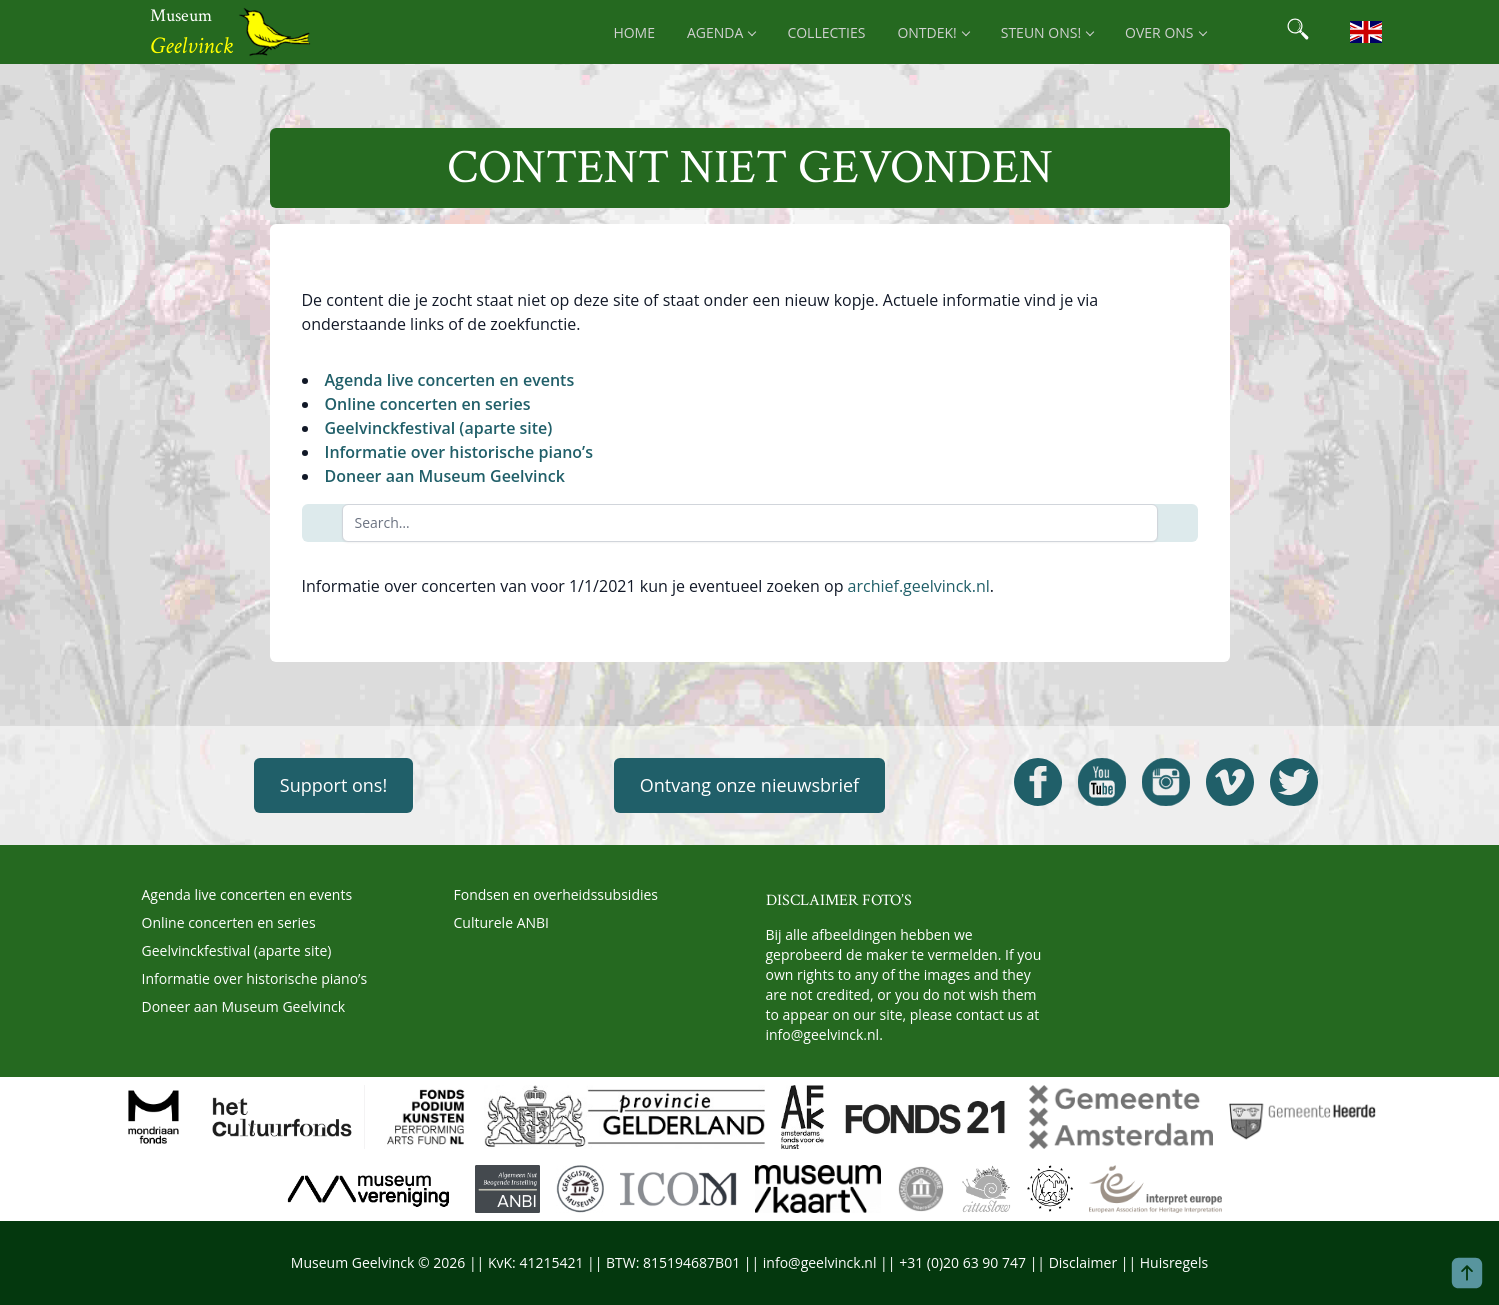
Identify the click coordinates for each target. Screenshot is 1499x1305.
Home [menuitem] (634, 32)
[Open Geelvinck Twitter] (1294, 782)
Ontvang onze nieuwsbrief (749, 785)
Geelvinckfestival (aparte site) (439, 428)
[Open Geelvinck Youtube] (1102, 782)
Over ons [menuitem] (1165, 32)
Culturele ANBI (501, 922)
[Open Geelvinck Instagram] (1166, 782)
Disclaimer (1083, 1262)
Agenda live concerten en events (450, 380)
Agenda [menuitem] (721, 32)
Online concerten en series (428, 404)
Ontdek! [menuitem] (932, 32)
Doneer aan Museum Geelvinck (445, 476)
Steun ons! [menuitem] (1047, 32)
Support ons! (333, 785)
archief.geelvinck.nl (919, 586)
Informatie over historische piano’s (459, 452)
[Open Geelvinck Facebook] (1038, 782)
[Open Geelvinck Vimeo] (1230, 782)
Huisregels (1174, 1262)
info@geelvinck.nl (823, 1034)
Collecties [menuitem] (826, 32)
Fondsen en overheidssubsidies (556, 894)
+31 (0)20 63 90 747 (962, 1262)
